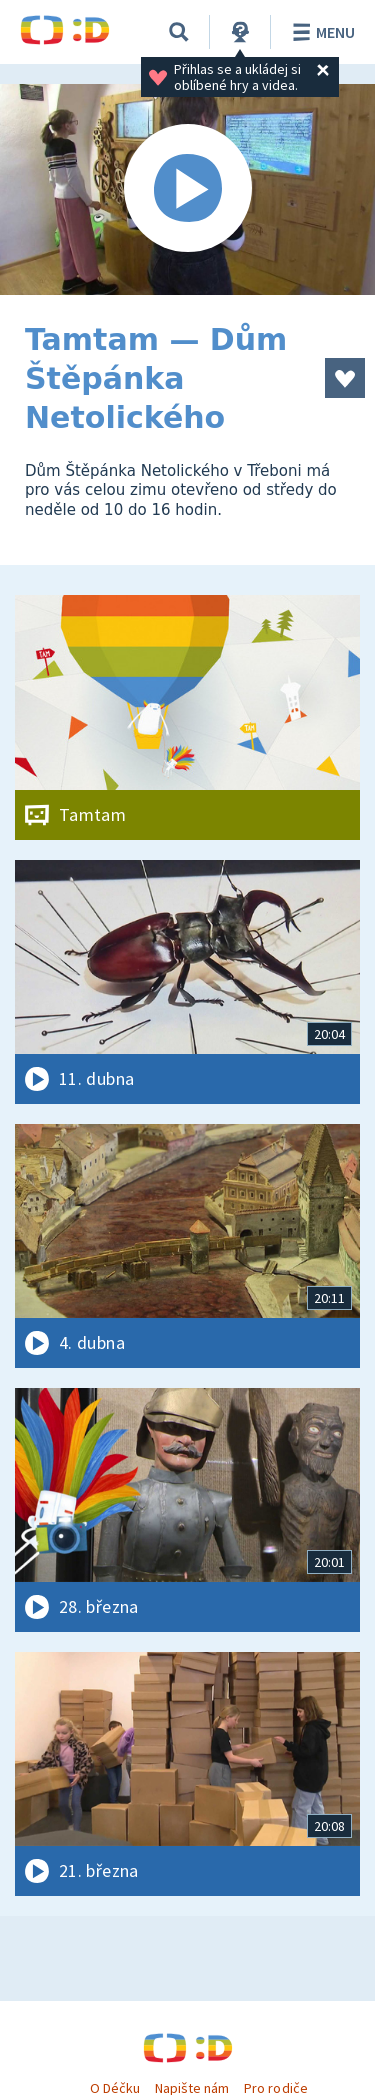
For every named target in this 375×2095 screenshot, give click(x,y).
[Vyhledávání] (179, 32)
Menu (320, 32)
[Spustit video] (187, 189)
